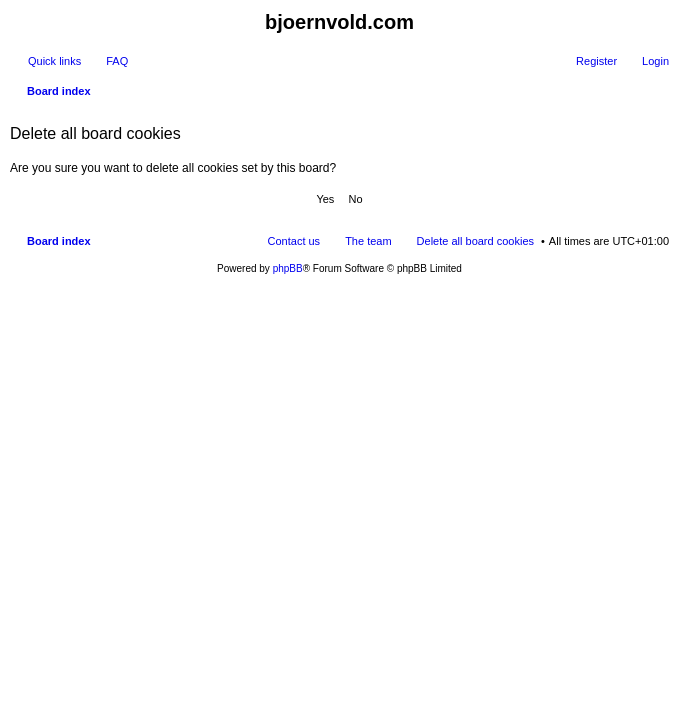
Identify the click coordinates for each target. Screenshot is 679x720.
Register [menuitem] (596, 61)
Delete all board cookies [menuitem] (475, 241)
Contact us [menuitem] (294, 241)
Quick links (54, 61)
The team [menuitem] (368, 241)
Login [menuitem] (655, 61)
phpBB (288, 268)
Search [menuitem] (661, 93)
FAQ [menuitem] (117, 61)
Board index (59, 241)
